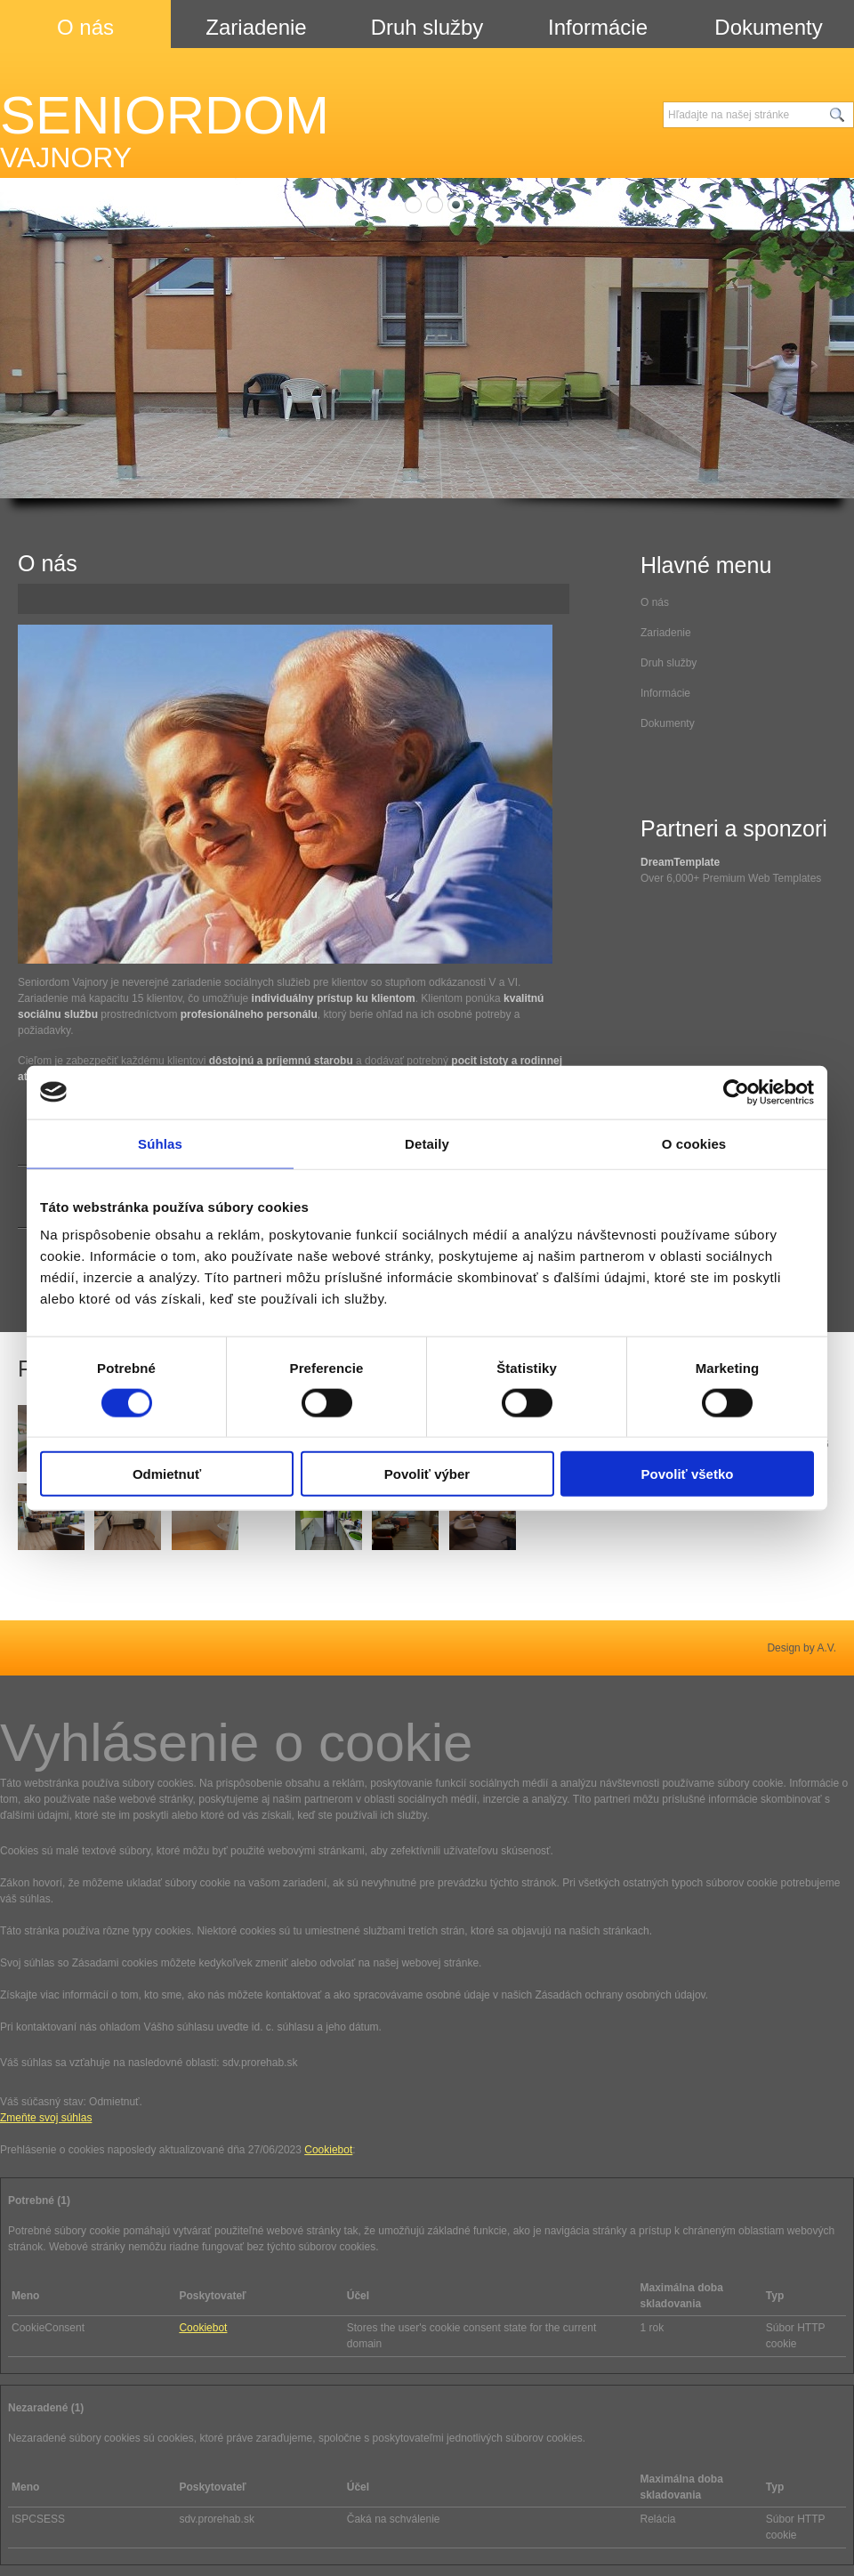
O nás (654, 602)
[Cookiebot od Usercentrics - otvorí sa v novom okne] (736, 1091)
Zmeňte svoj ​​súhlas (46, 2118)
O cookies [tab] (694, 1143)
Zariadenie (665, 632)
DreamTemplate (680, 862)
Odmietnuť (167, 1474)
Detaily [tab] (427, 1143)
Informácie (665, 693)
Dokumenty (667, 723)
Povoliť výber (427, 1474)
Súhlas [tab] (160, 1143)
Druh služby (668, 663)
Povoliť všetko (687, 1474)
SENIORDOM (164, 129)
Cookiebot (328, 2150)
